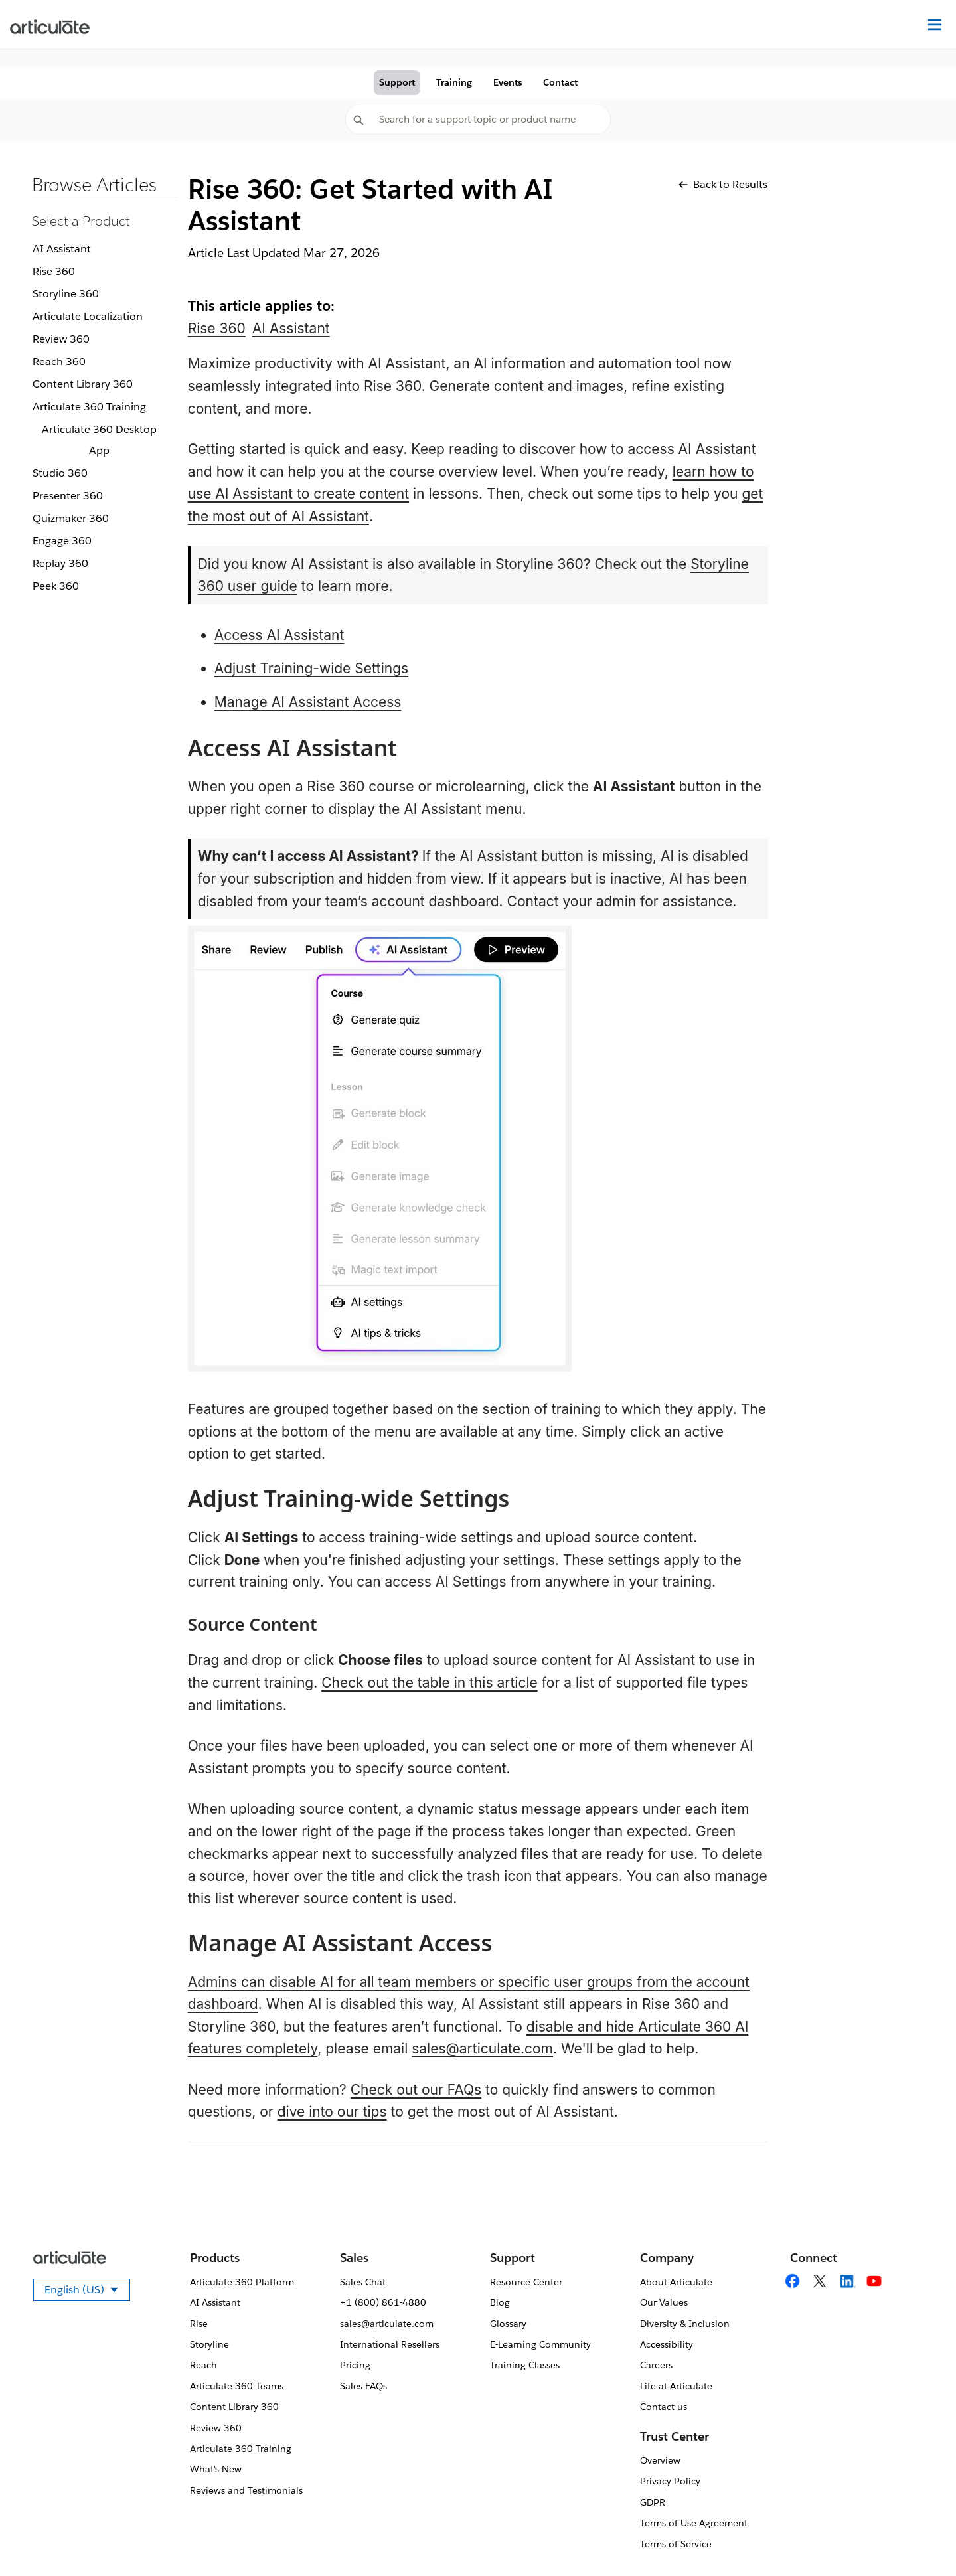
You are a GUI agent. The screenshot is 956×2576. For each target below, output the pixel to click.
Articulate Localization (88, 316)
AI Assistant (62, 249)
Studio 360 (60, 473)
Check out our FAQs (416, 2089)
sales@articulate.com (482, 2048)
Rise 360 (54, 271)
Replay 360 (60, 563)
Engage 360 (62, 541)
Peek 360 (56, 586)
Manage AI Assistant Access (308, 702)
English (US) (87, 2292)
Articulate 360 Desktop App (99, 439)
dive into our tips (332, 2111)
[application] (919, 2539)
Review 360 (61, 339)
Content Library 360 (83, 384)
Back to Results (722, 184)
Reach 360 (59, 361)
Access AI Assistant (279, 635)
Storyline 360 (66, 294)
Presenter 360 (68, 496)
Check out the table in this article (429, 1682)
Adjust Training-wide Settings (311, 668)
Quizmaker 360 (71, 518)
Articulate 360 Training (89, 407)
